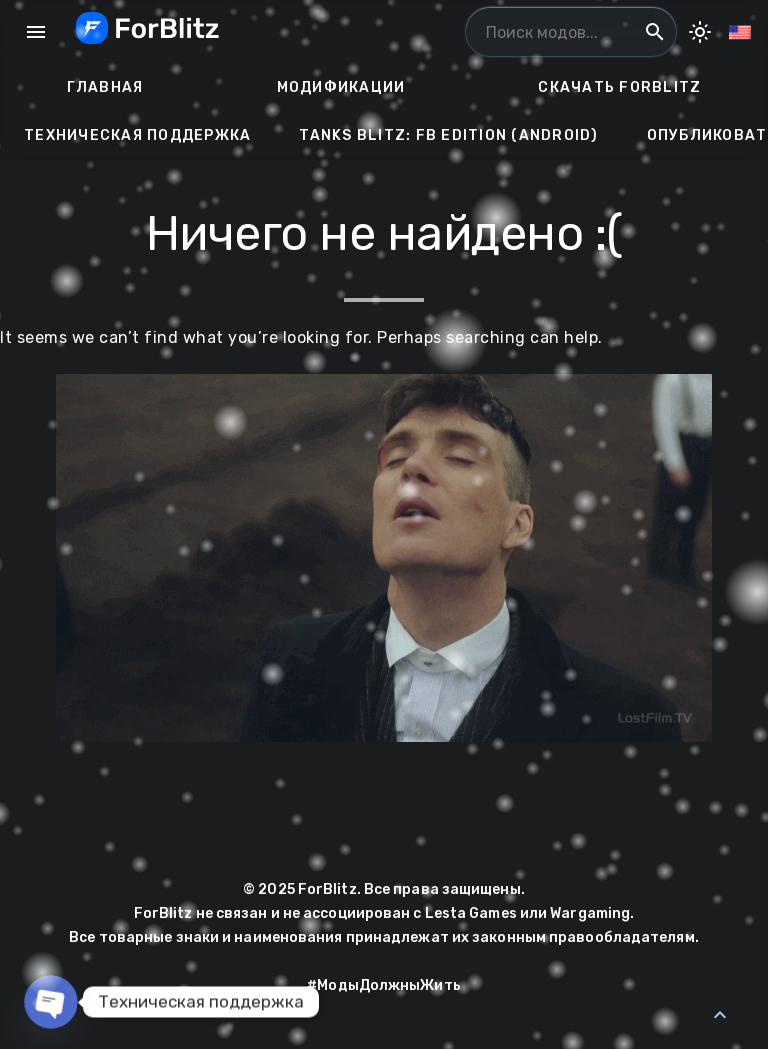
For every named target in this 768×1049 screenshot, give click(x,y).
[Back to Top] (720, 1015)
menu (36, 32)
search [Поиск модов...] (655, 32)
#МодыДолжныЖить (384, 985)
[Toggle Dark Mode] (700, 32)
